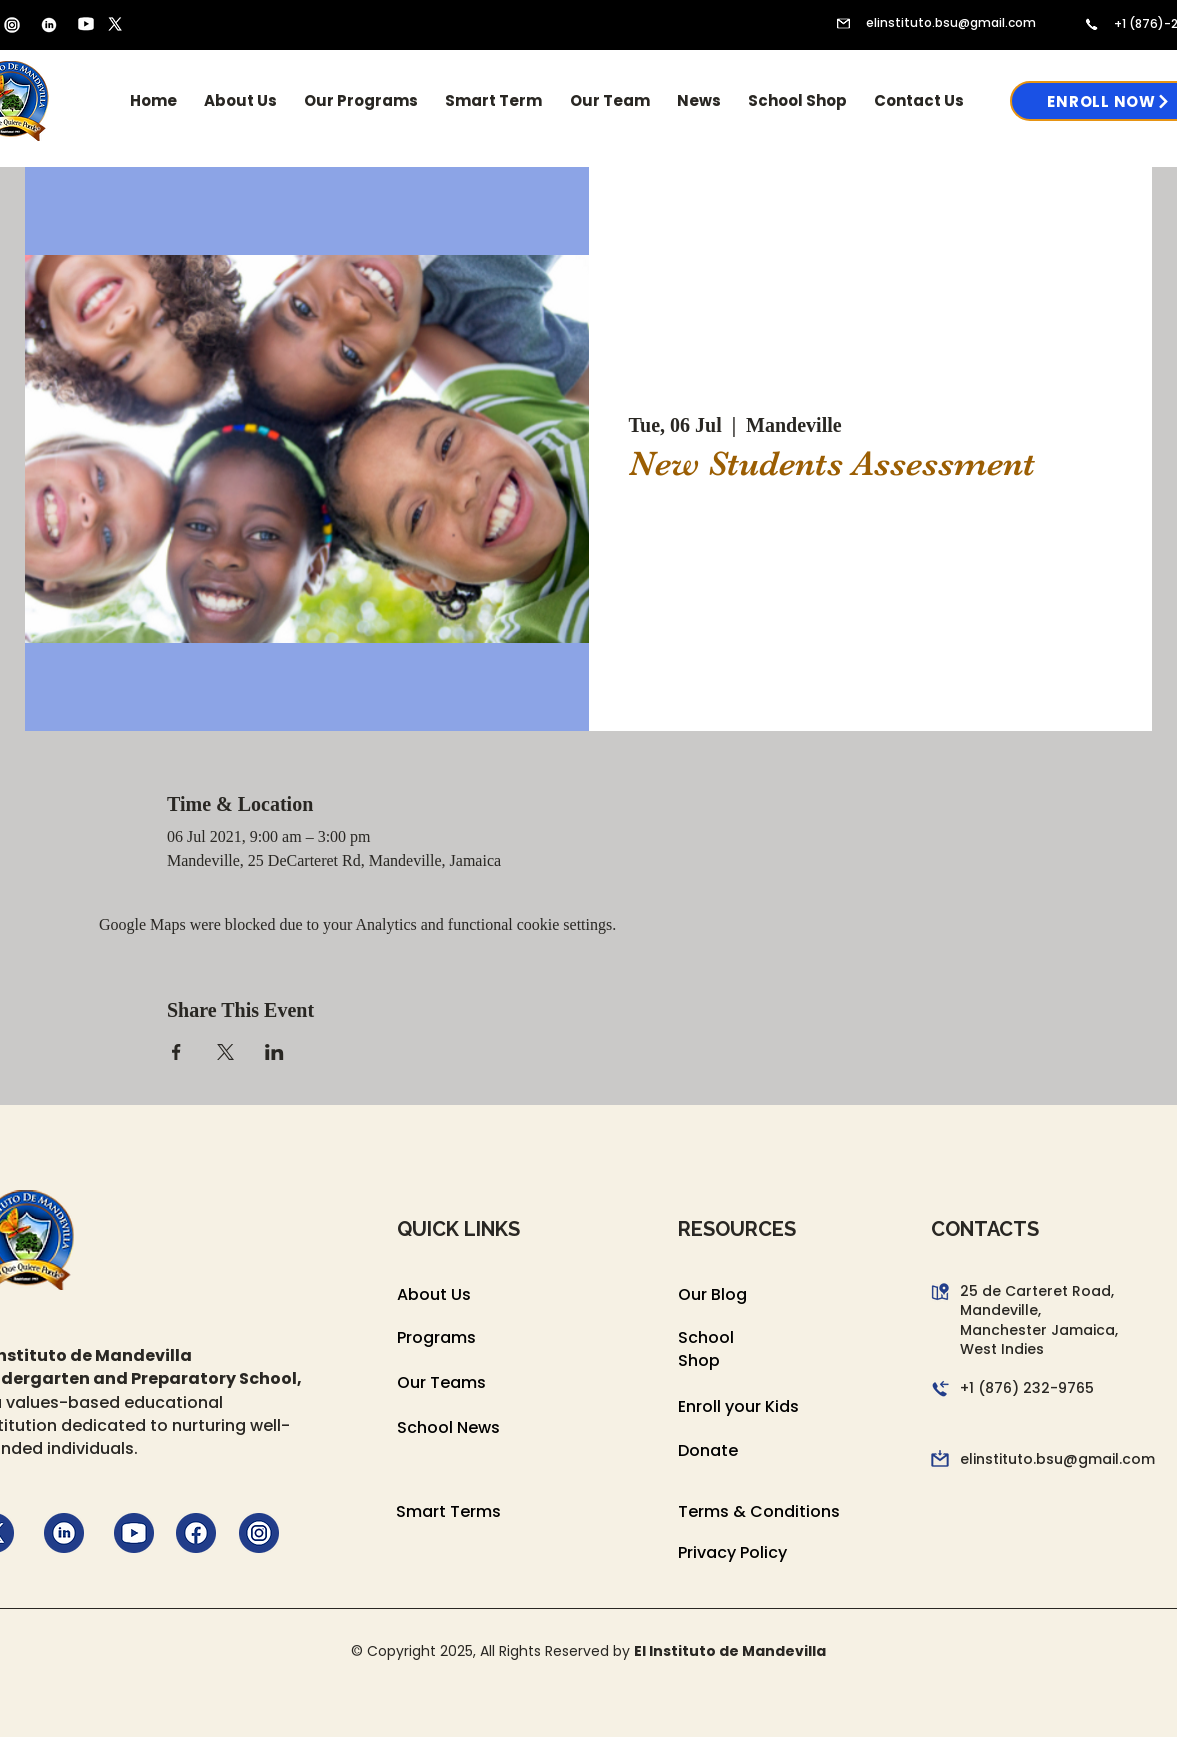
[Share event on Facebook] (176, 1052)
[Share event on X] (225, 1052)
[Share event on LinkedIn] (274, 1052)
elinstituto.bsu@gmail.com (951, 22)
